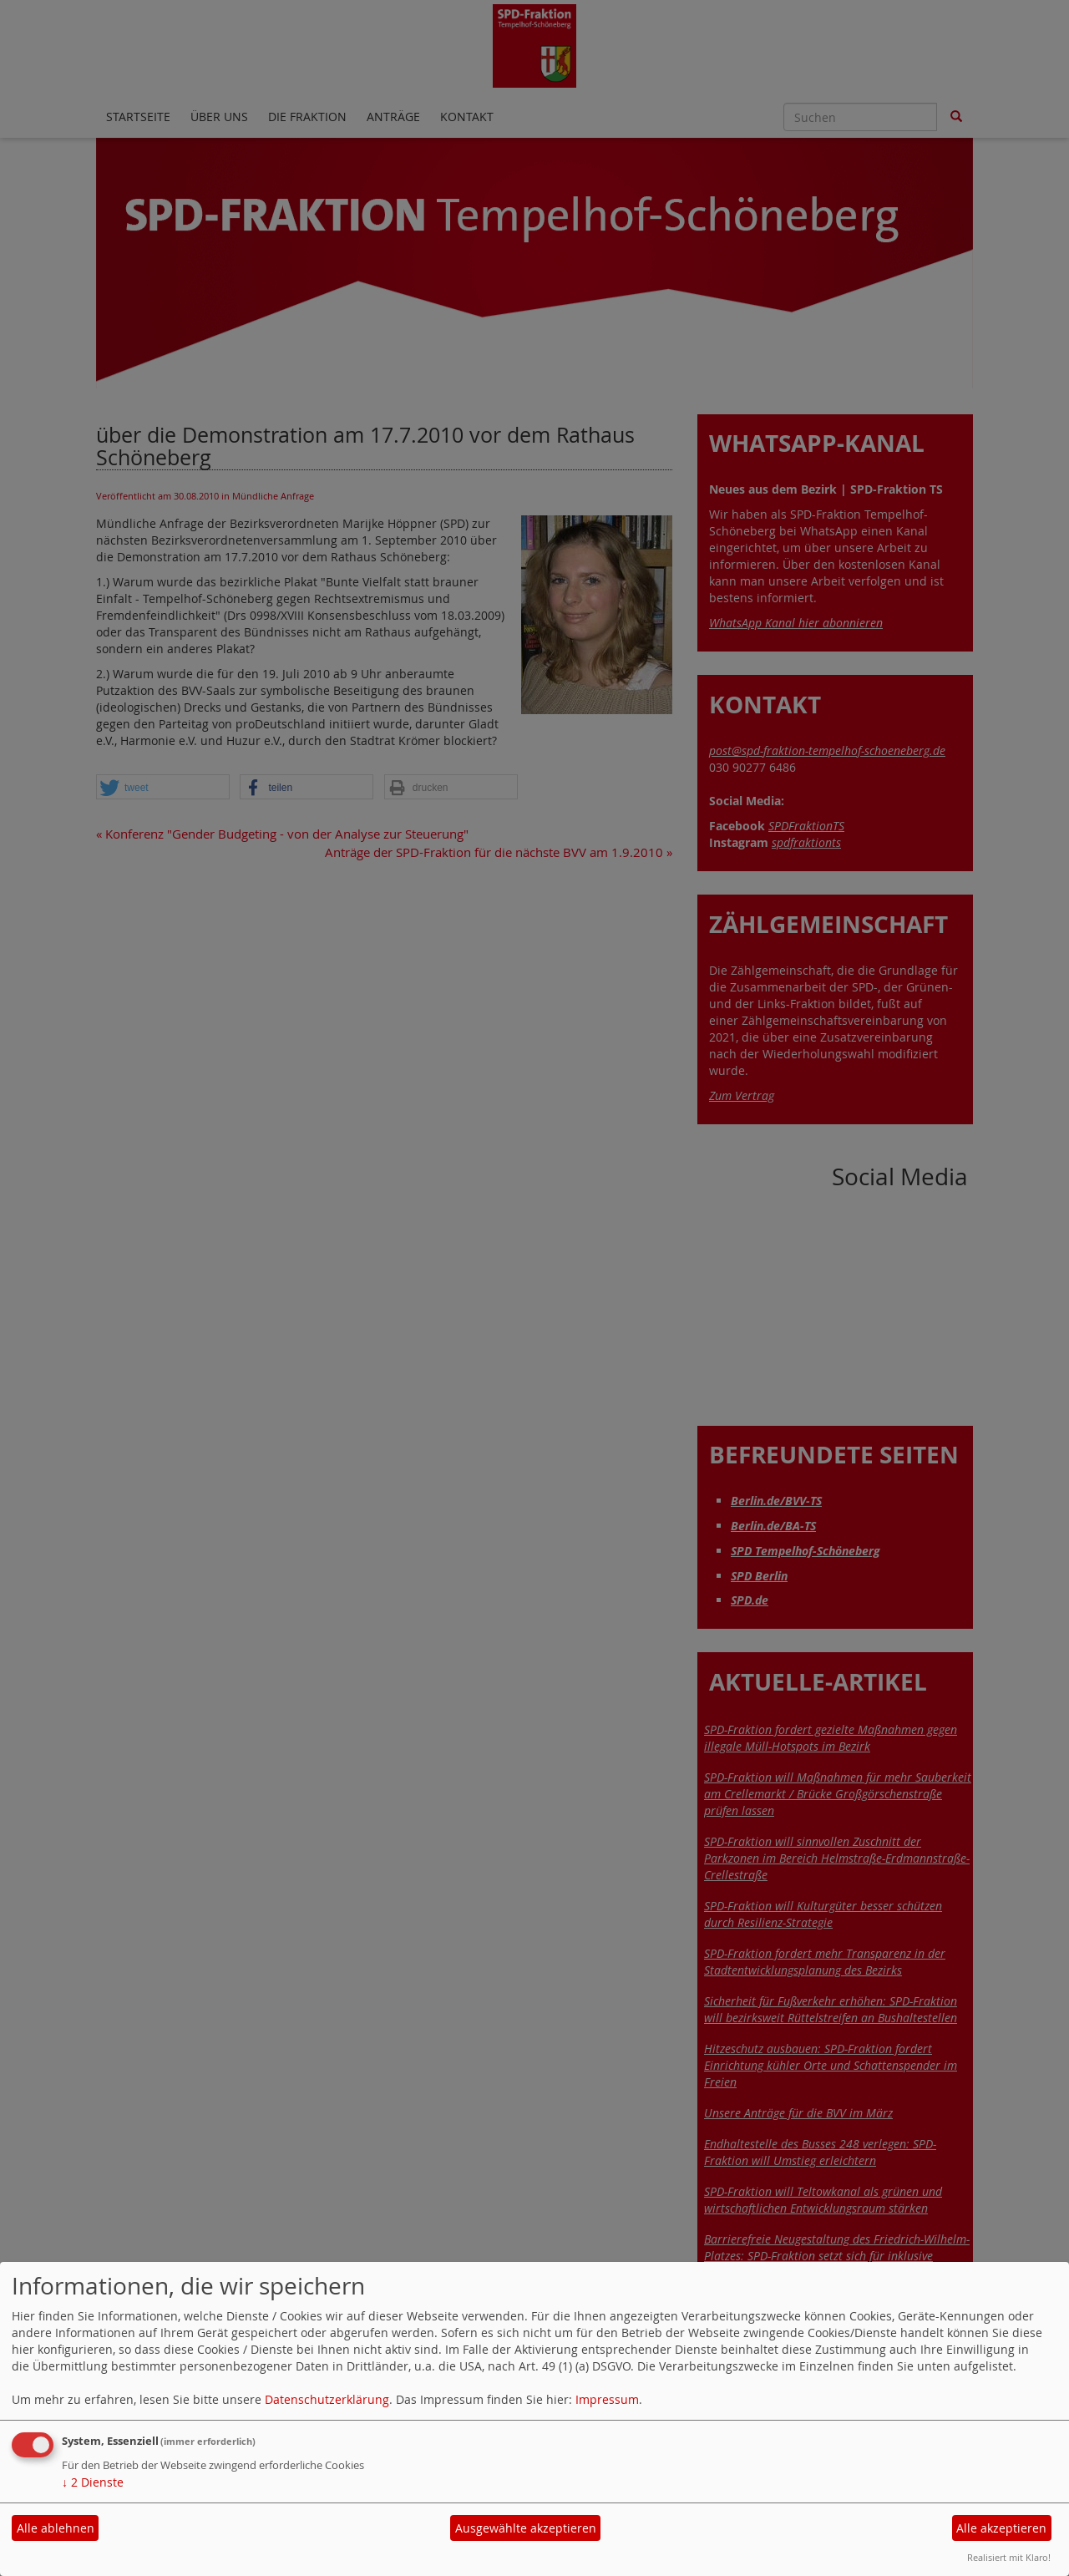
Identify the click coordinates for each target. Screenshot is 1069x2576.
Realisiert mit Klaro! (1009, 2557)
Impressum (607, 2399)
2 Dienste (93, 2482)
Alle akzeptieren (1001, 2528)
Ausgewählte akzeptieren (525, 2528)
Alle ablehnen (55, 2528)
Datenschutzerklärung (327, 2399)
